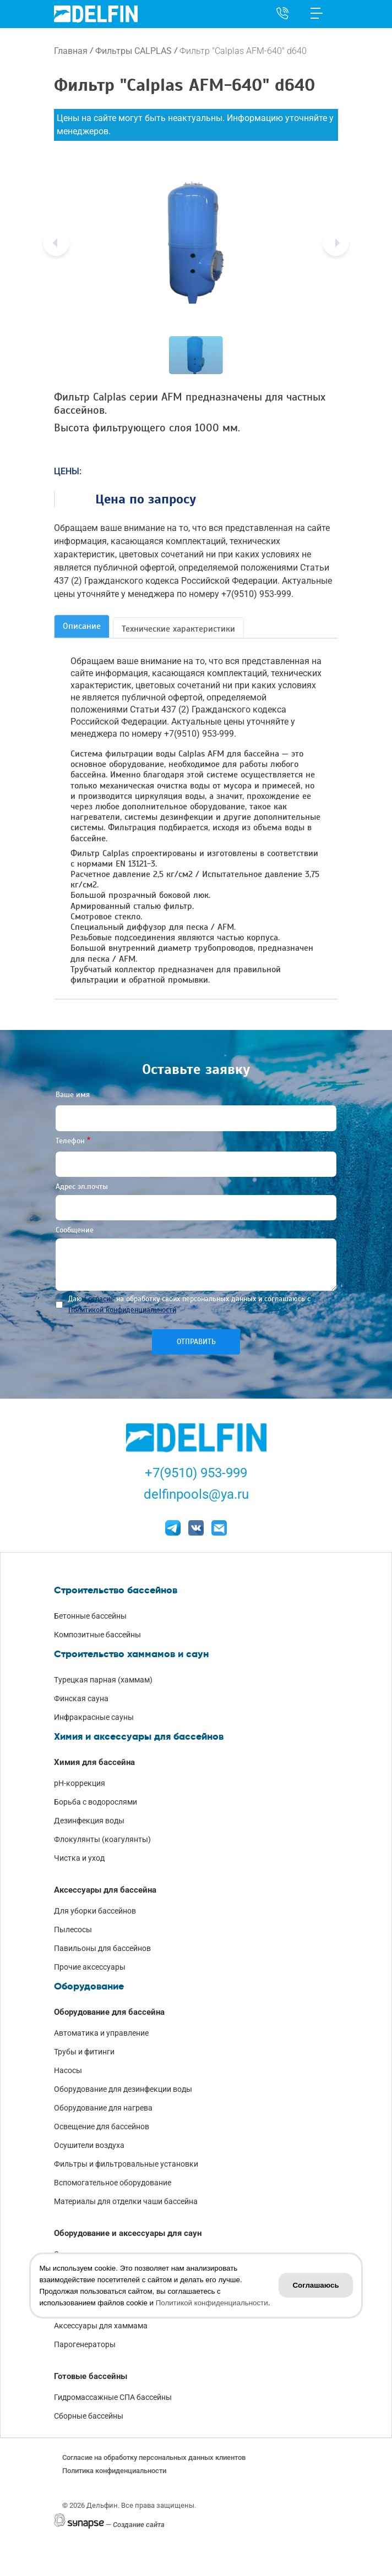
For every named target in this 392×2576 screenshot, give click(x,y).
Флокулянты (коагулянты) (102, 1839)
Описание (82, 626)
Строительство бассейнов (115, 1590)
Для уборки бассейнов (95, 1910)
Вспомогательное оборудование (112, 2182)
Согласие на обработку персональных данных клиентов (154, 2457)
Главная (71, 51)
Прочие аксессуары (90, 1967)
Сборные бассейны (88, 2415)
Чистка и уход (79, 1858)
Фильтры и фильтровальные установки (126, 2164)
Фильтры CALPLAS (133, 51)
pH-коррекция (79, 1783)
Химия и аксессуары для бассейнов (139, 1736)
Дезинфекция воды (89, 1820)
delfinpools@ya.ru (196, 1494)
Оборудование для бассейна (109, 2012)
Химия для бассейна (94, 1762)
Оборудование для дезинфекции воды (123, 2089)
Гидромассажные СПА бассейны (113, 2397)
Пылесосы (73, 1929)
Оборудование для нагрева (103, 2107)
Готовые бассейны (90, 2376)
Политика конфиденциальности (114, 2471)
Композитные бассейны (97, 1634)
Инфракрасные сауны (94, 1717)
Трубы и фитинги (84, 2051)
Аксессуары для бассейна (105, 1890)
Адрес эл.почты (82, 1186)
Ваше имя (73, 1094)
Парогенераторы (85, 2344)
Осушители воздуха (89, 2145)
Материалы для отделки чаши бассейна (126, 2201)
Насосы (68, 2070)
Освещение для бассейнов (101, 2126)
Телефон (70, 1141)
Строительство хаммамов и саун (131, 1654)
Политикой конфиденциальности (122, 1309)
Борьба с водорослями (95, 1801)
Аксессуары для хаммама (101, 2325)
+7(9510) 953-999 (196, 1473)
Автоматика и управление (101, 2033)
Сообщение (75, 1230)
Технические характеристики (178, 628)
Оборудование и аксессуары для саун (128, 2233)
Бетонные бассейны (90, 1616)
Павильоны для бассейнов (102, 1948)
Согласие (99, 1298)
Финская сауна (81, 1698)
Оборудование (89, 1986)
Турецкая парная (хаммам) (103, 1679)
